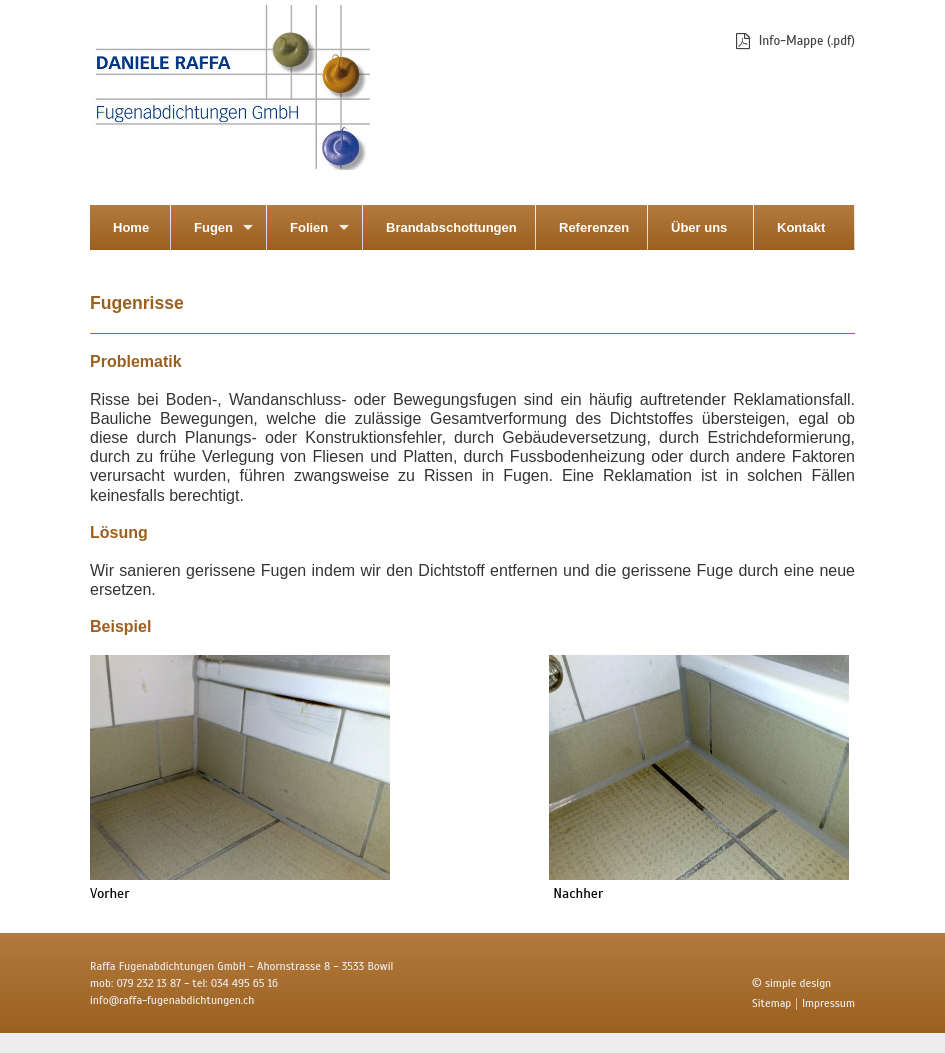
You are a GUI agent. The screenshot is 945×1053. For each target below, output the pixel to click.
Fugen (213, 227)
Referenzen (594, 227)
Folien (309, 227)
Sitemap (771, 1003)
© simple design (791, 983)
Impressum (828, 1003)
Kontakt (801, 227)
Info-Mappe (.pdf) (807, 41)
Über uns (699, 227)
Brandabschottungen (451, 227)
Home (131, 227)
